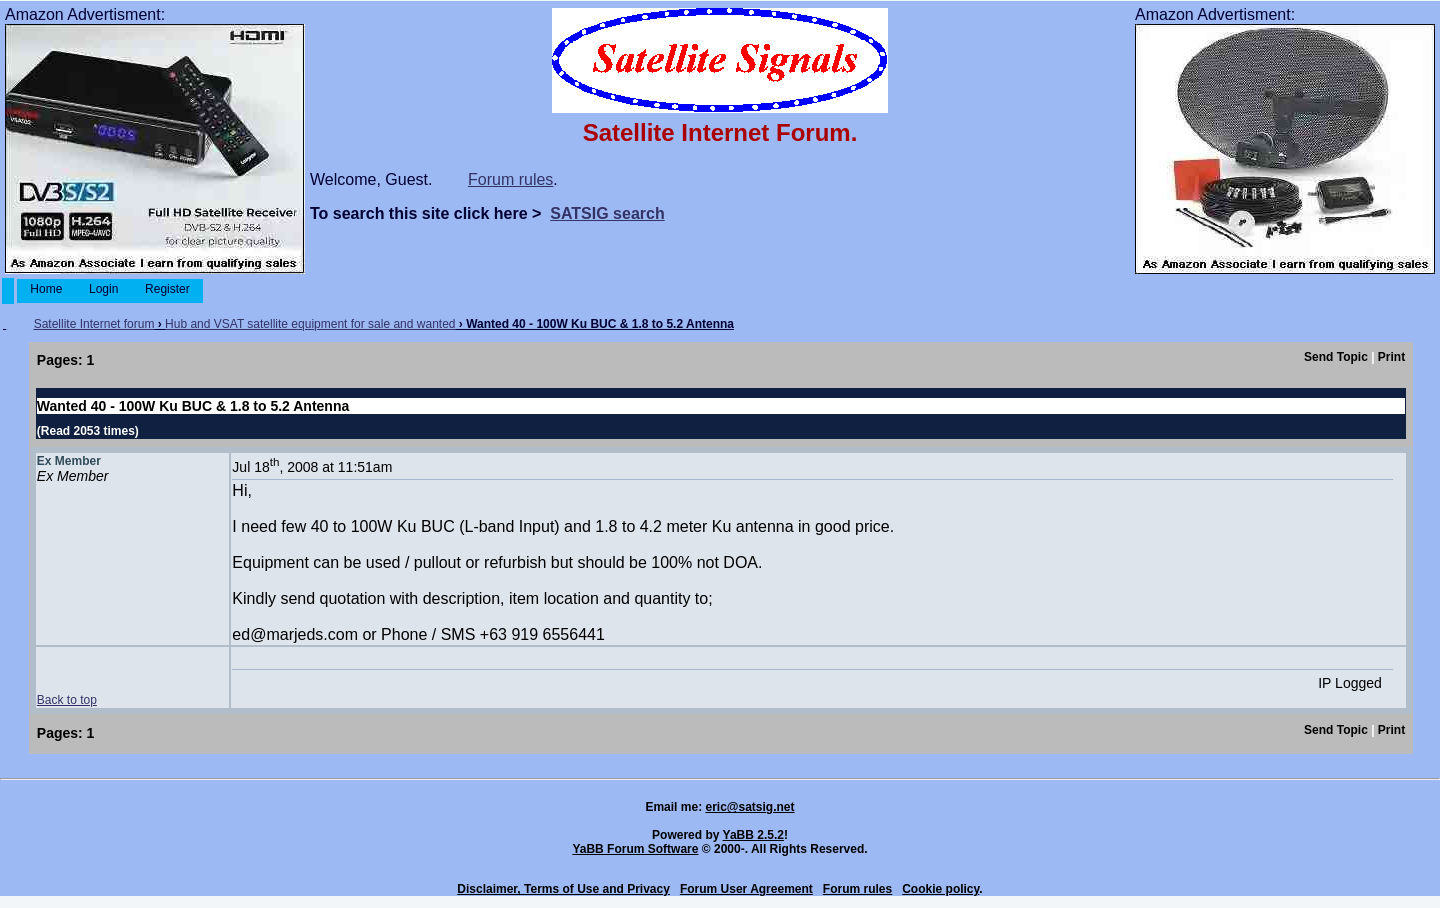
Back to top (67, 700)
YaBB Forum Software (635, 849)
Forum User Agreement (746, 889)
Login (104, 289)
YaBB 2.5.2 (753, 835)
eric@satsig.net (749, 807)
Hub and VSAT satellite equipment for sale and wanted (310, 324)
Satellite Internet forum (94, 324)
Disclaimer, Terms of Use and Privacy (563, 889)
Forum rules (510, 179)
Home (46, 289)
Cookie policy (940, 889)
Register (167, 289)
